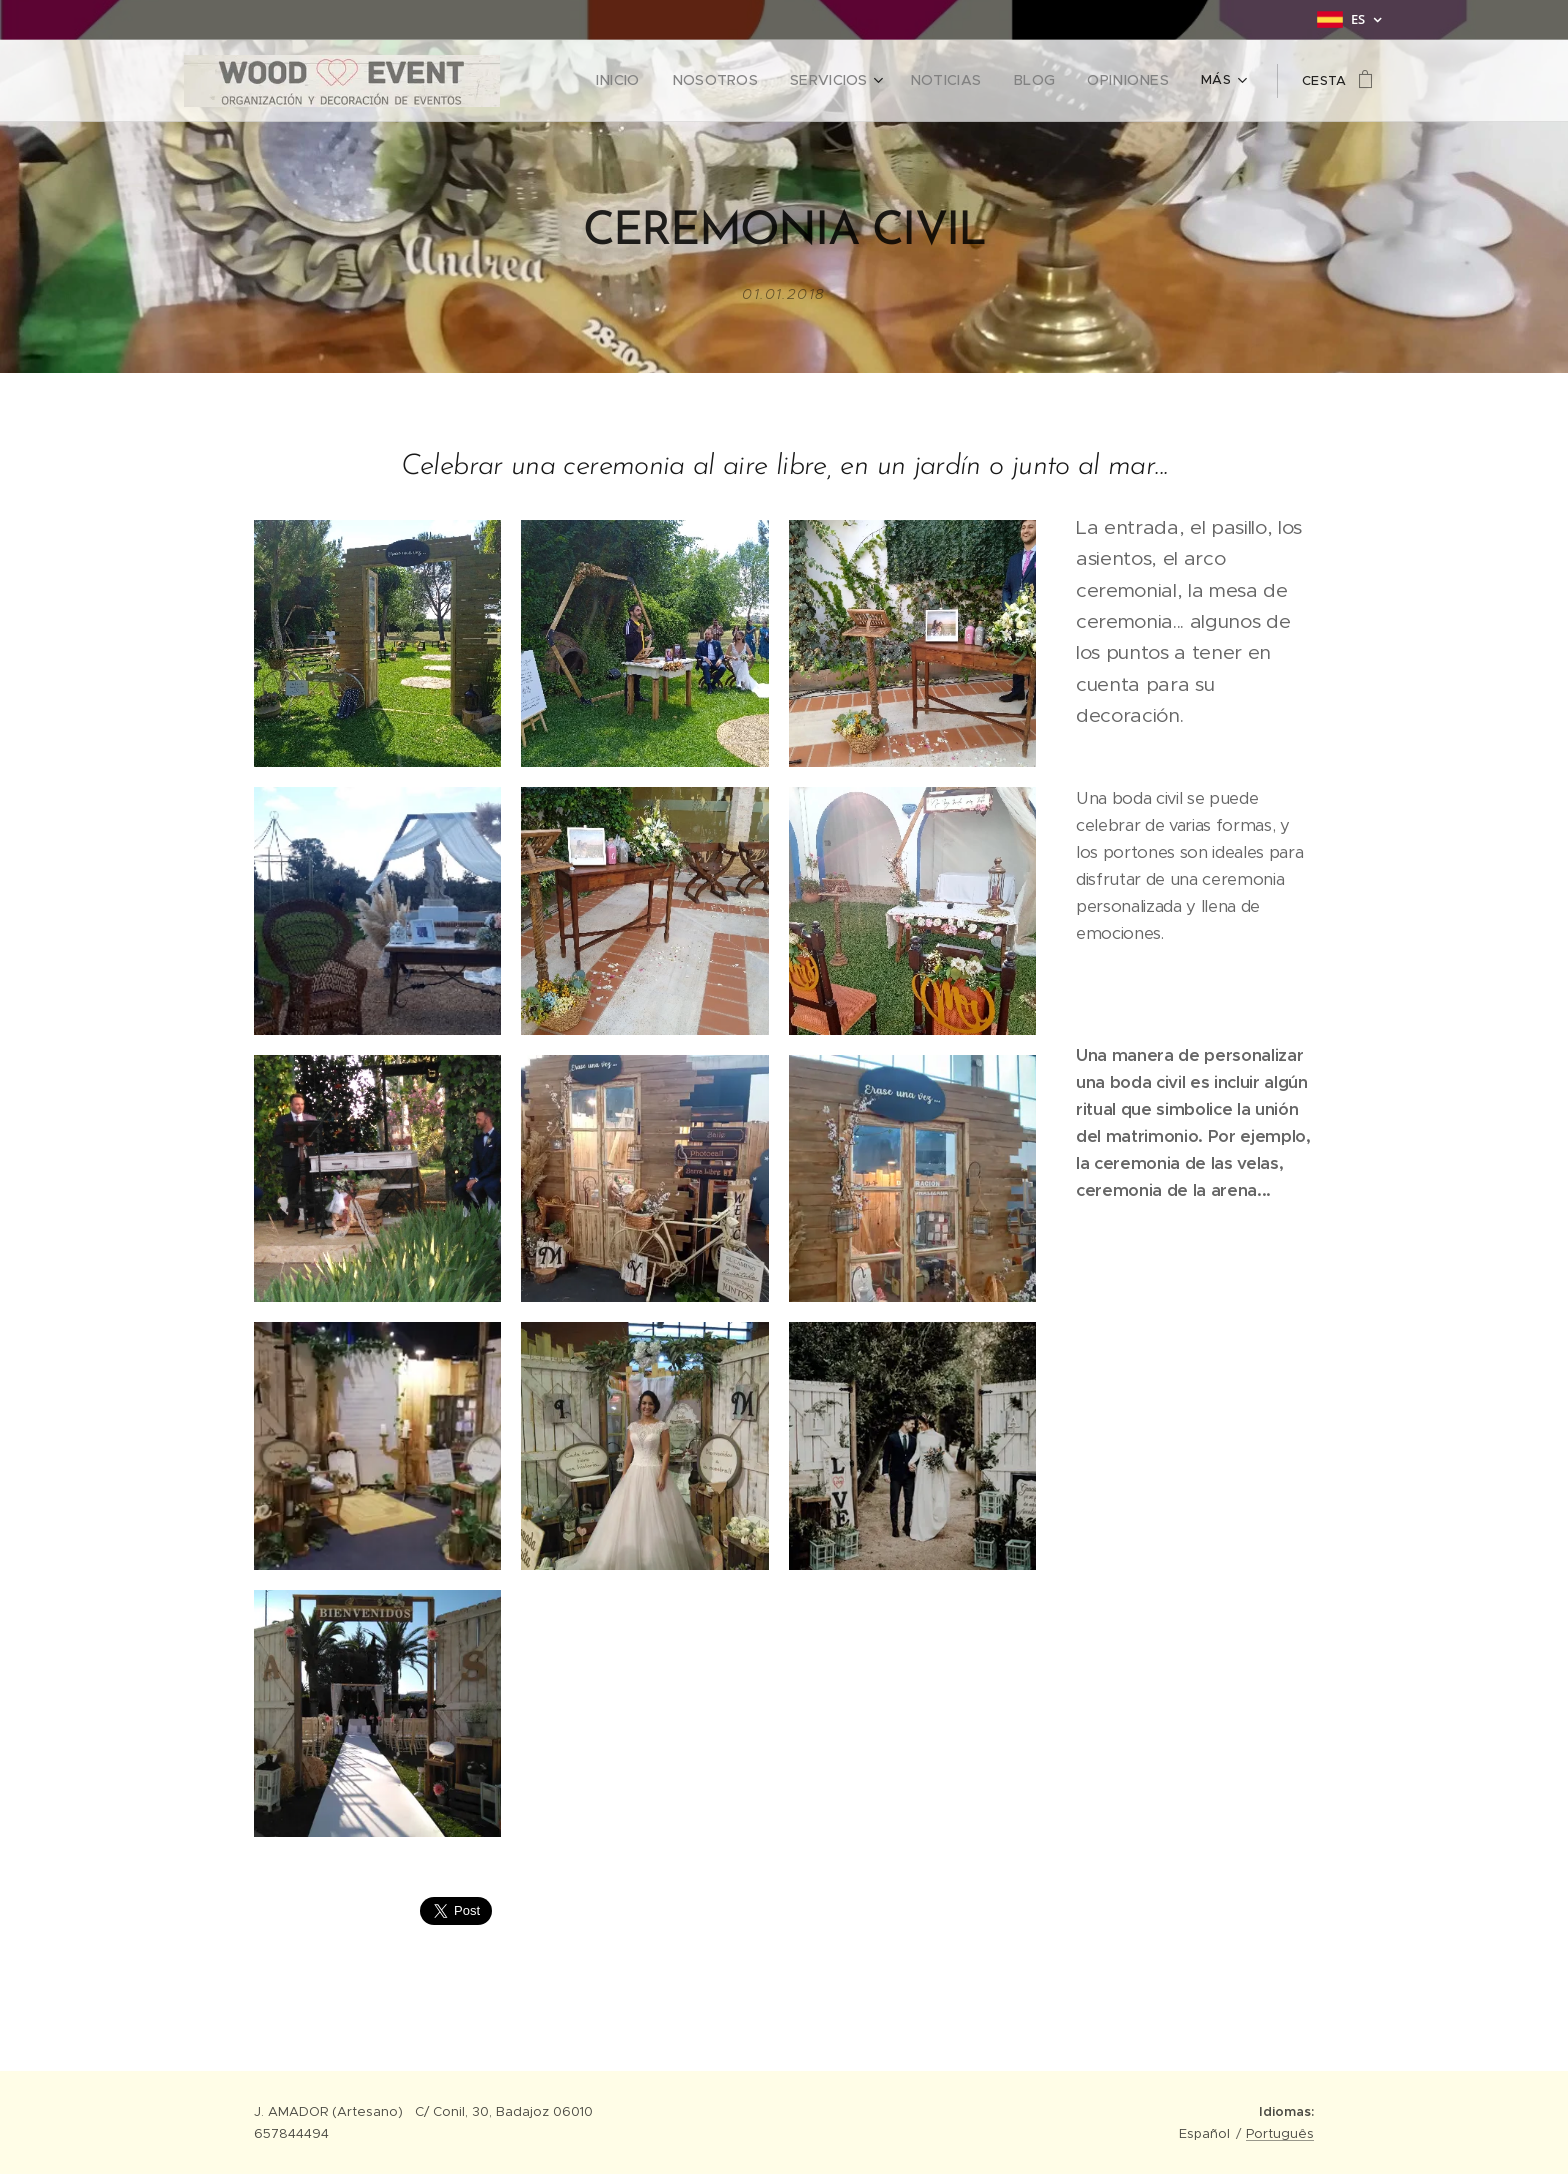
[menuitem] (657, 81)
